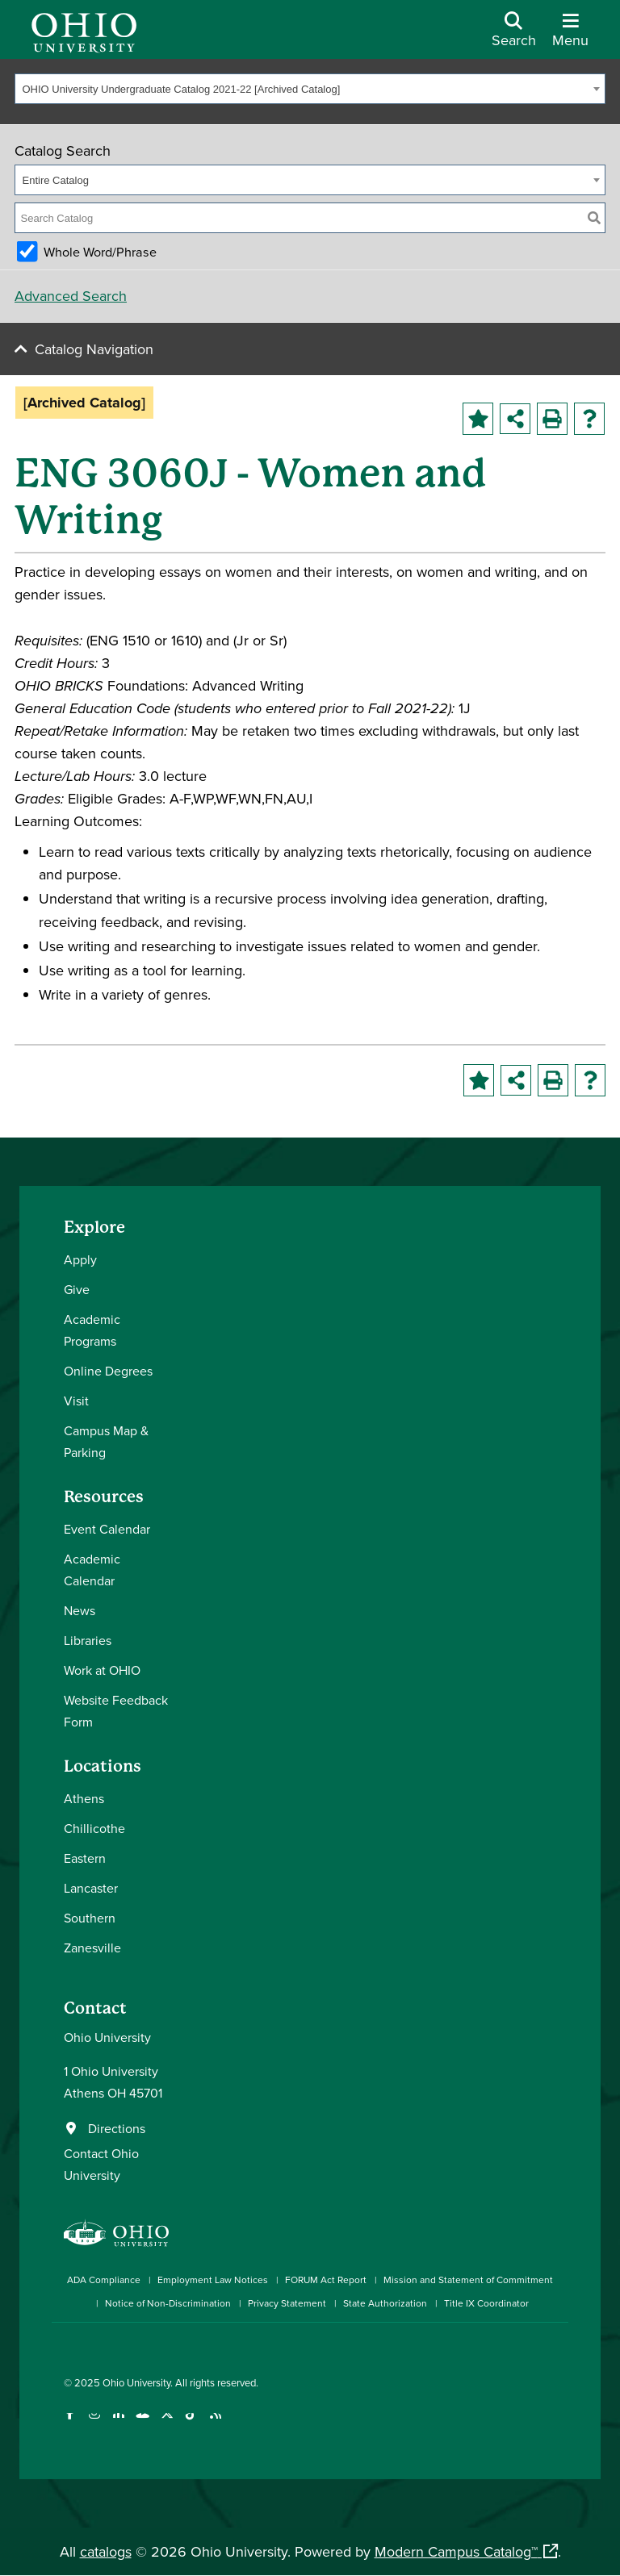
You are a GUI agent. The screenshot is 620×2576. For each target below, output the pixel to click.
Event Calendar (107, 1529)
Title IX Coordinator (486, 2303)
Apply (80, 1259)
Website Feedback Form (116, 1711)
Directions (116, 2128)
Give (77, 1289)
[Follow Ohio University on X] (167, 2423)
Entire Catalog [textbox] (56, 180)
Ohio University (136, 2382)
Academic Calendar (92, 1569)
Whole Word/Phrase (100, 252)
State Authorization (385, 2303)
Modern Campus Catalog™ (456, 2551)
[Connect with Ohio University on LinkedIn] (118, 2423)
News (79, 1610)
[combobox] (310, 88)
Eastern (85, 1858)
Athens (84, 1798)
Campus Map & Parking (106, 1441)
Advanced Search (71, 296)
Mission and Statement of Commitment (468, 2279)
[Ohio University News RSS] (215, 2423)
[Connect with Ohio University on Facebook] (70, 2423)
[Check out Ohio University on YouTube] (142, 2423)
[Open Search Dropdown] (514, 35)
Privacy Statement (287, 2303)
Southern (89, 1918)
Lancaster (91, 1888)
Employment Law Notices (212, 2279)
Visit (76, 1400)
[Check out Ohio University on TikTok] (191, 2423)
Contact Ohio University (101, 2164)
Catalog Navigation (94, 349)
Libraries (87, 1640)
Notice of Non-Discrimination (168, 2303)
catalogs (106, 2551)
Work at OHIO (102, 1670)
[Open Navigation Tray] (570, 35)
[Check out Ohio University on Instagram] (94, 2423)
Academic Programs (92, 1330)
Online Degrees (108, 1371)
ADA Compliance (103, 2279)
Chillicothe (94, 1828)
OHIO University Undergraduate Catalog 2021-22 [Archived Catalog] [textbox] (182, 89)
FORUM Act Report (326, 2279)
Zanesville (92, 1947)
